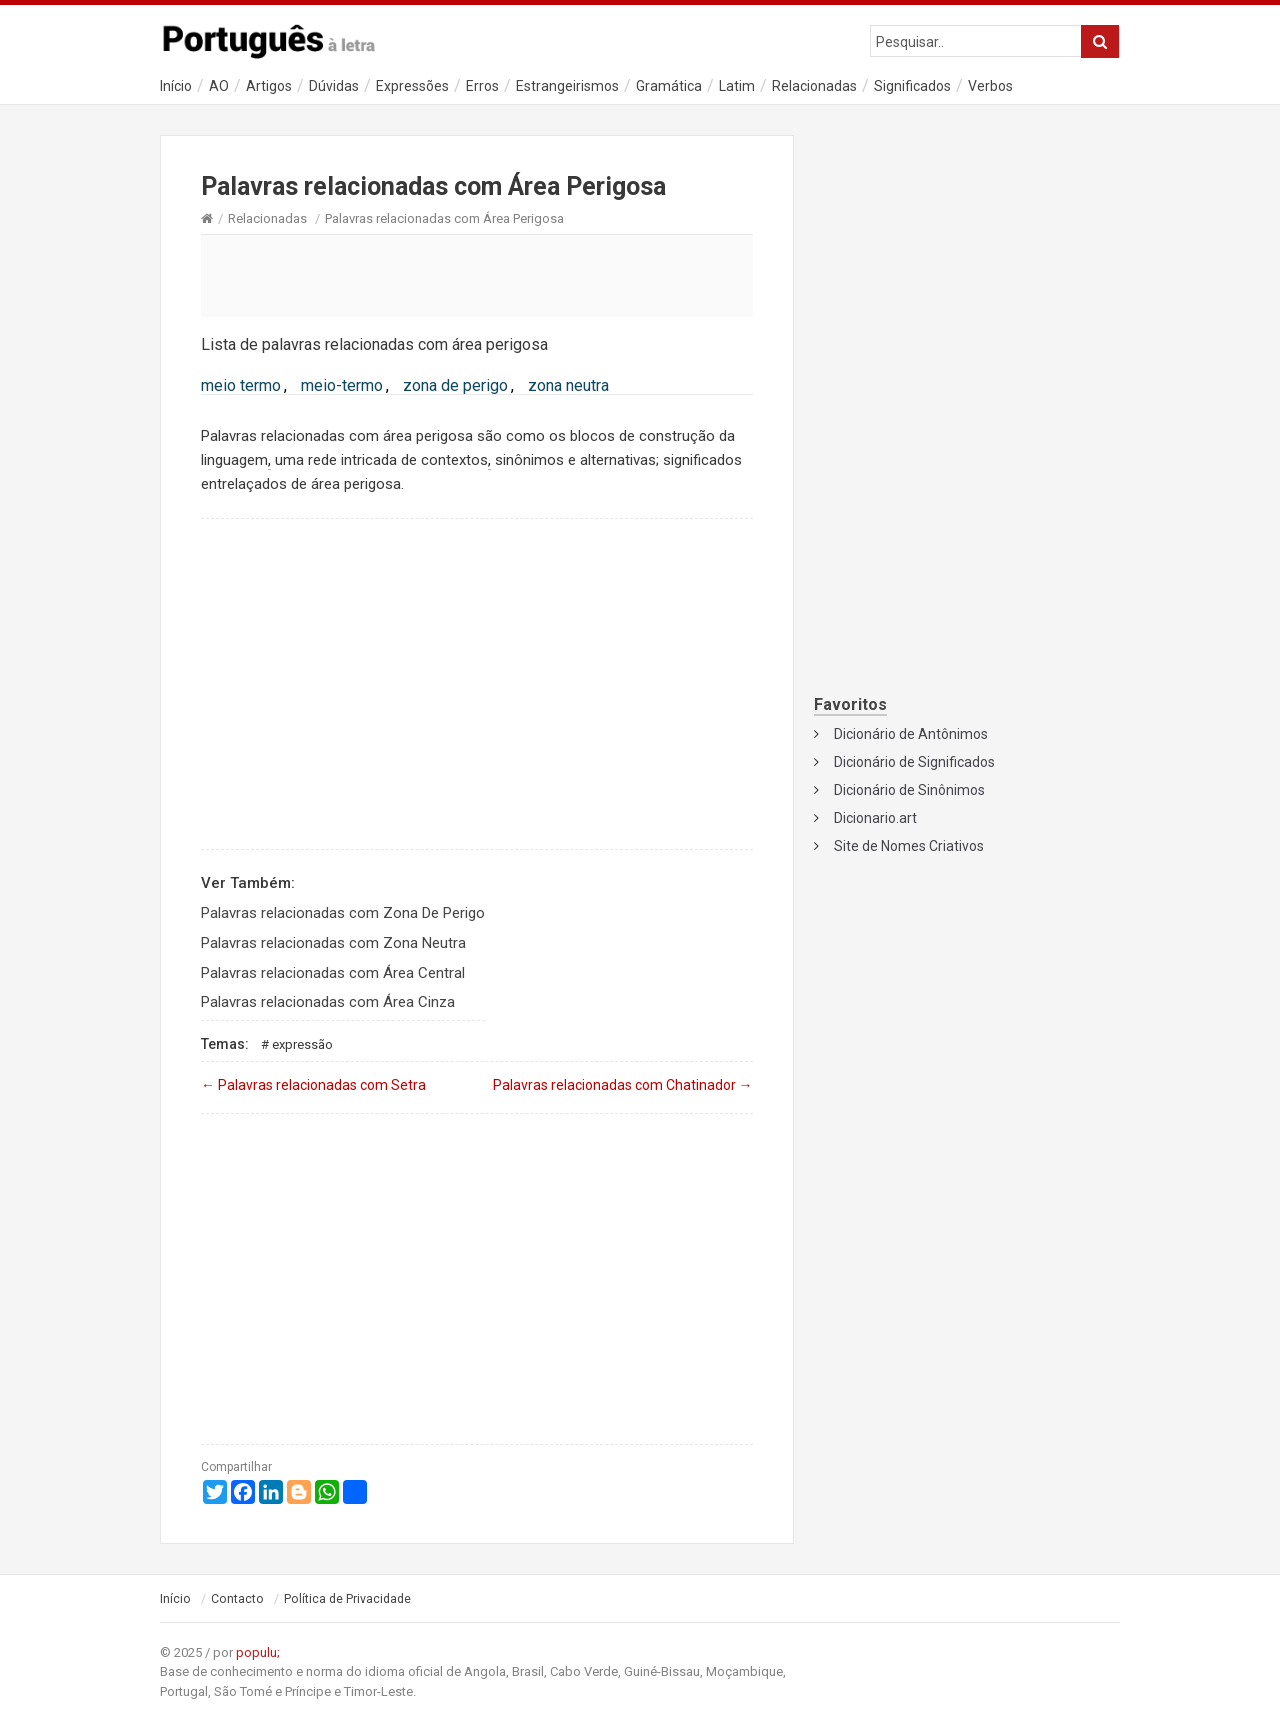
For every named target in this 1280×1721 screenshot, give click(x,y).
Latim (737, 86)
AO (219, 86)
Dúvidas (334, 86)
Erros (482, 86)
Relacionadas (814, 86)
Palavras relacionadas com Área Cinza (328, 1002)
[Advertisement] (477, 275)
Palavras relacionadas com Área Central (333, 973)
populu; (258, 1652)
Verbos (990, 86)
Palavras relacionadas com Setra (313, 1085)
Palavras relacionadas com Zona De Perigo (343, 913)
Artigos (269, 86)
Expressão (302, 1044)
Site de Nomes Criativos (909, 846)
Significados (912, 86)
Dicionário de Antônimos (911, 734)
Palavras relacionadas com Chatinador (623, 1085)
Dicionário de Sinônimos (909, 790)
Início (176, 86)
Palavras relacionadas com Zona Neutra (333, 943)
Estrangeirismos (567, 86)
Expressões (412, 86)
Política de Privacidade (347, 1599)
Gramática (669, 86)
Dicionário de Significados (914, 762)
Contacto (237, 1599)
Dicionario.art (875, 818)
